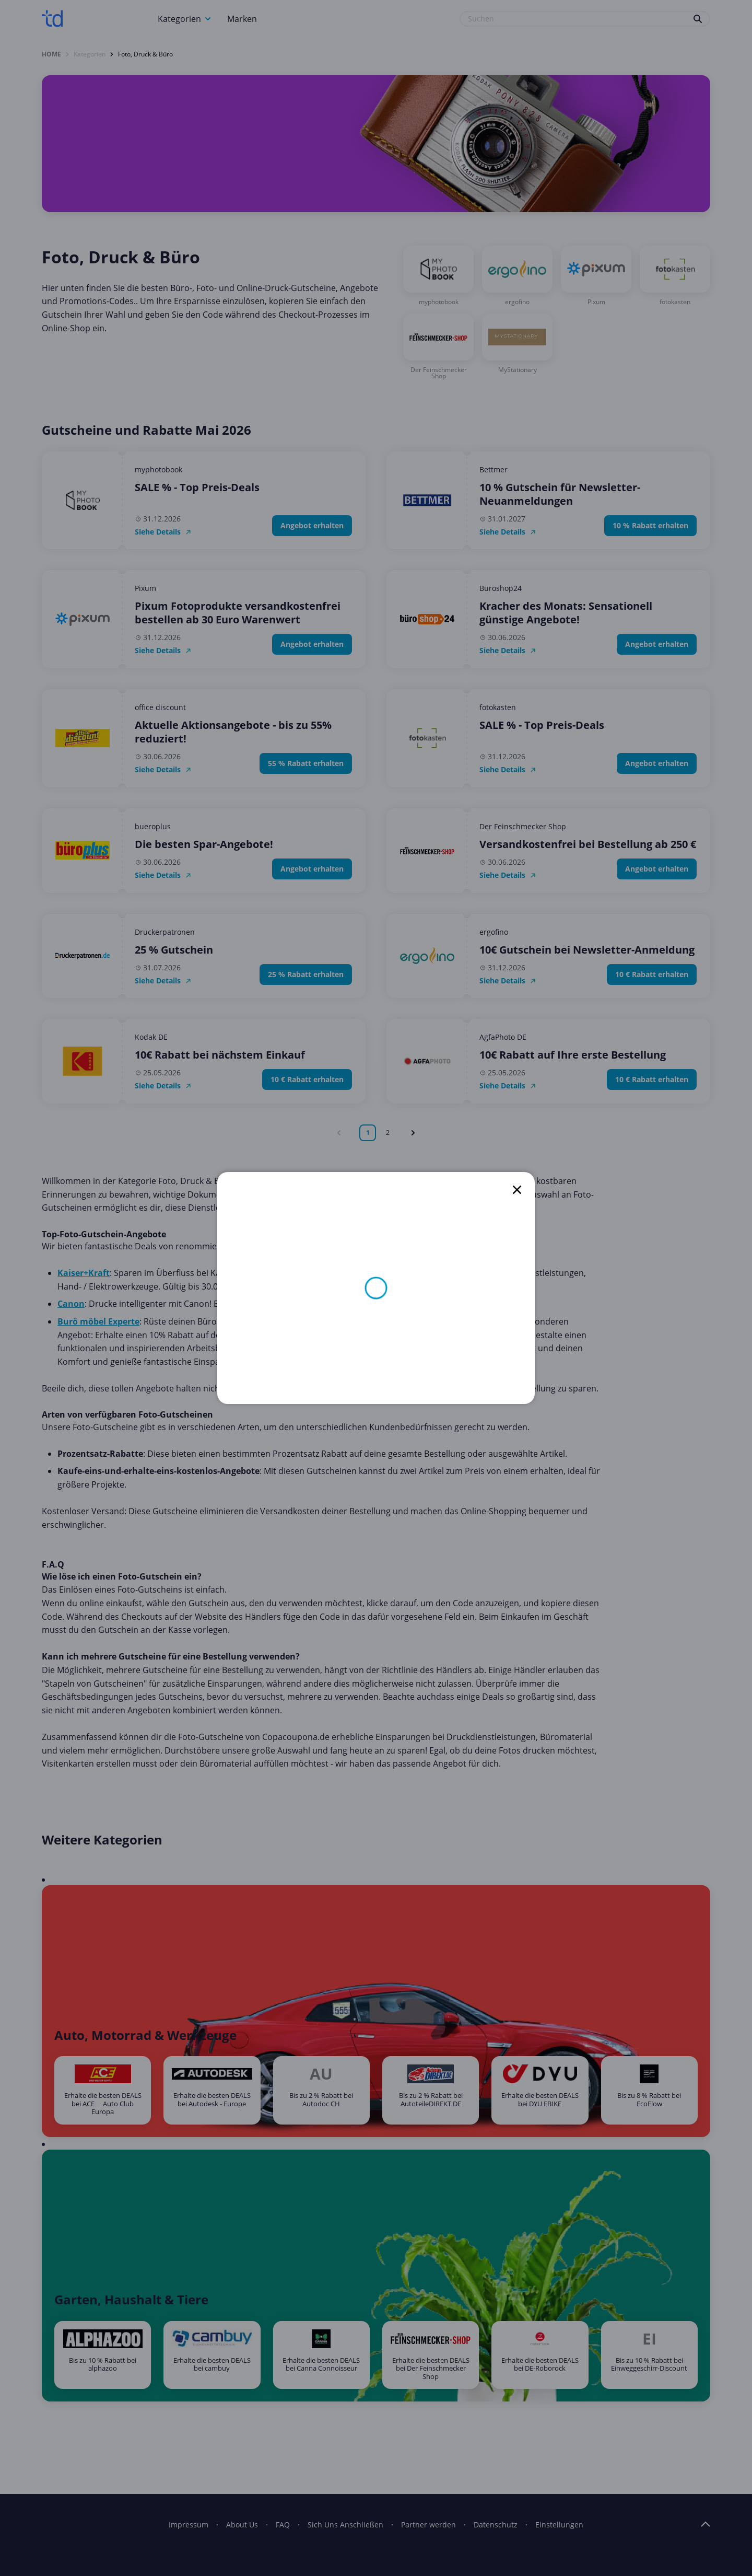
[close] (517, 1190)
